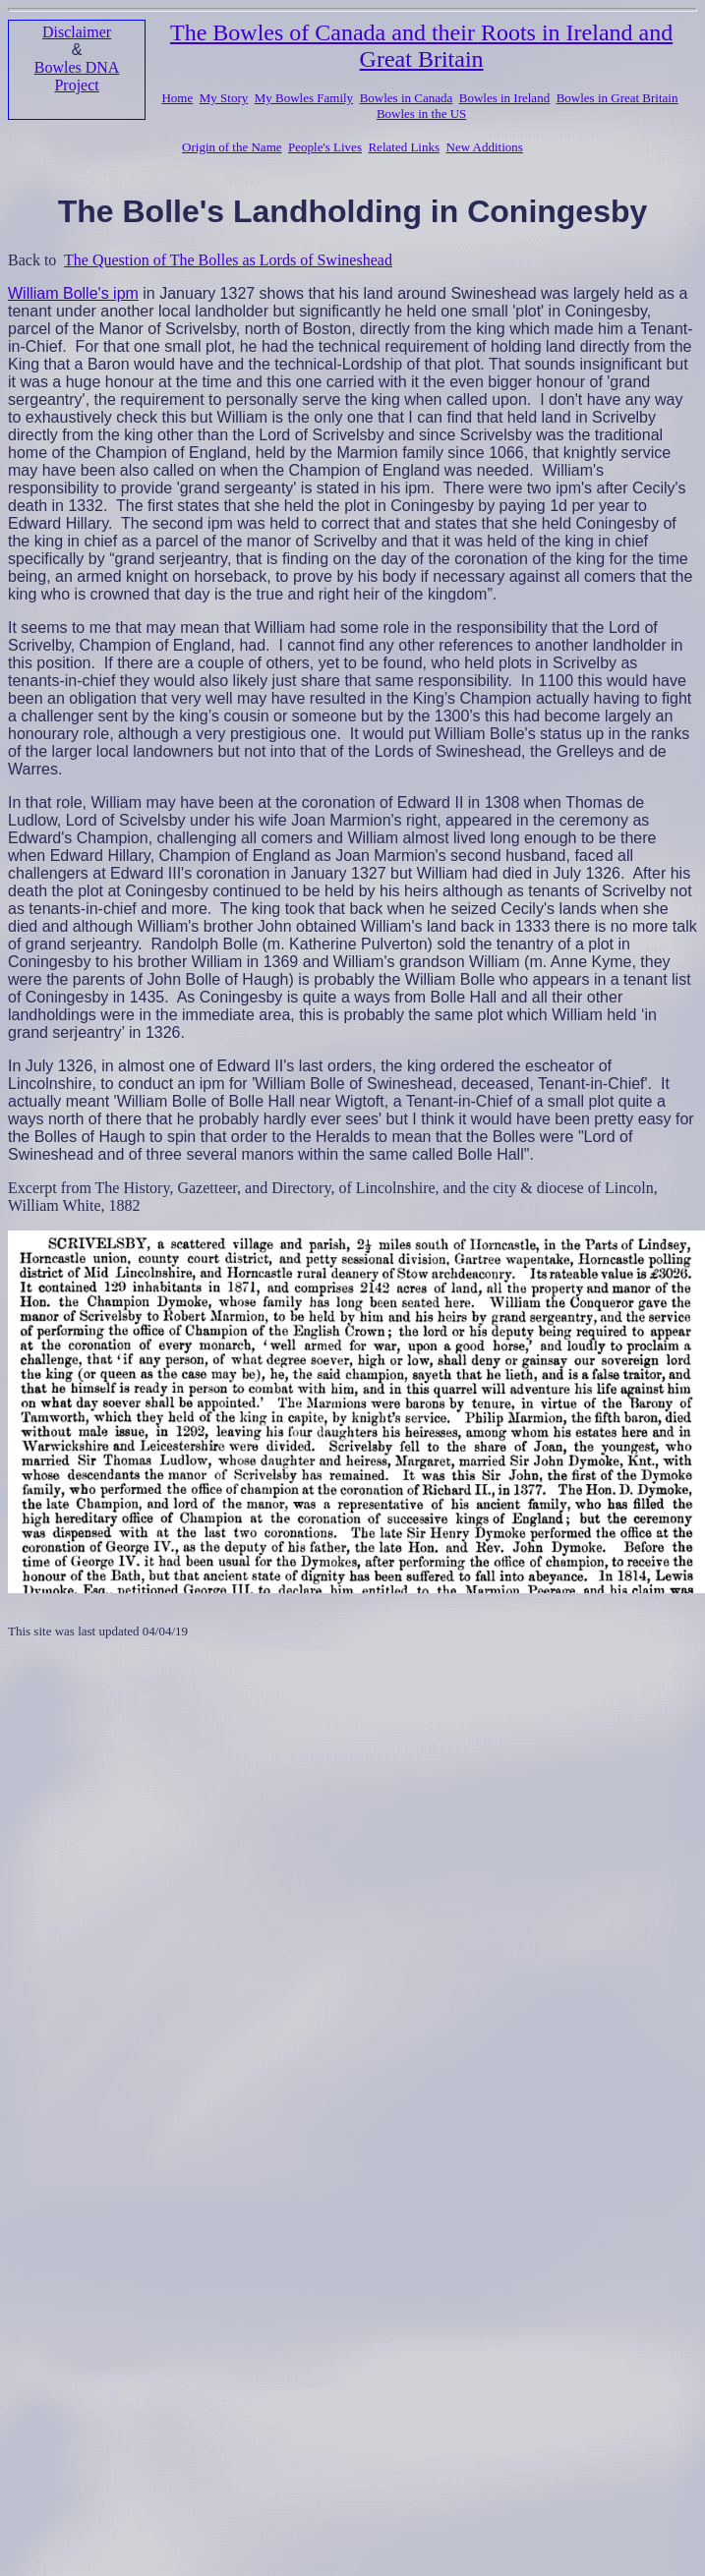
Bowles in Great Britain (617, 97)
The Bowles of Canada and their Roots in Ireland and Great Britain (421, 46)
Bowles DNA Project (77, 76)
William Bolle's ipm (73, 293)
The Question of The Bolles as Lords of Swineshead (228, 260)
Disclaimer (76, 32)
